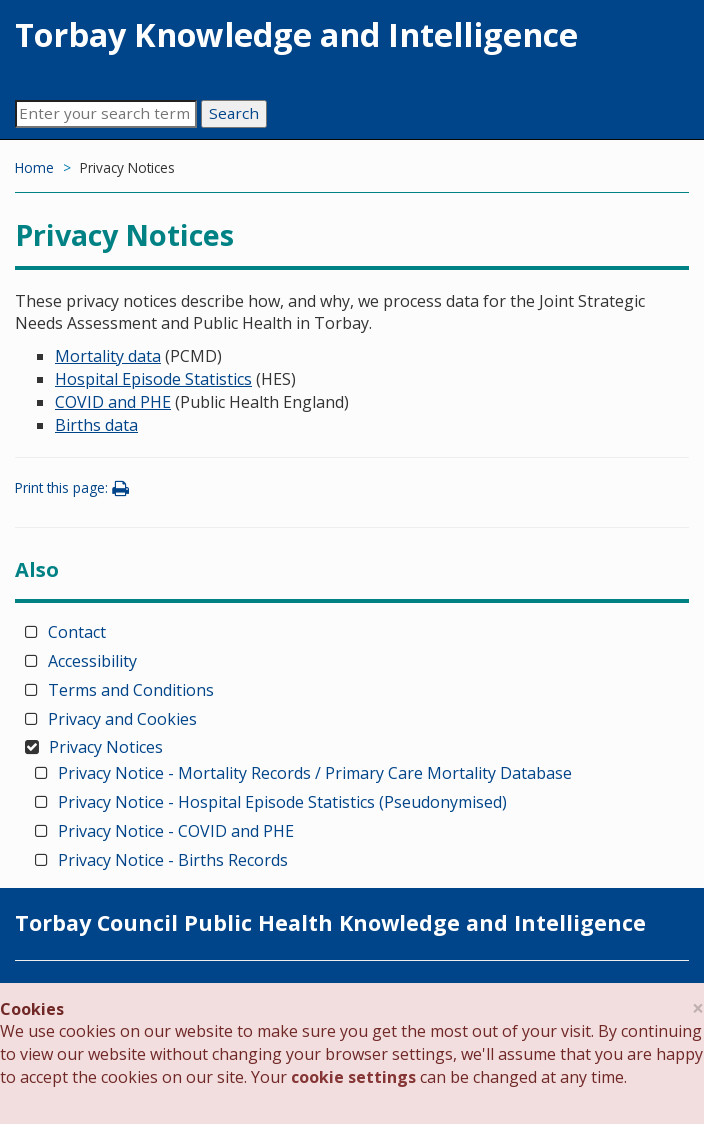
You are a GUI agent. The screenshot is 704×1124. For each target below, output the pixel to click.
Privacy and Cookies (122, 719)
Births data (96, 425)
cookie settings (353, 1077)
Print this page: (75, 487)
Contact (77, 632)
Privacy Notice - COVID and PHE (176, 831)
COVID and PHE (113, 402)
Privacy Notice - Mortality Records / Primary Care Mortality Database (315, 773)
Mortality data (108, 356)
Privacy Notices (106, 747)
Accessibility (92, 661)
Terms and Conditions (131, 690)
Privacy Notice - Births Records (173, 860)
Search (234, 113)
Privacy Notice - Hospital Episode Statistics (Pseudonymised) (282, 802)
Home (34, 167)
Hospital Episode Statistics (153, 379)
